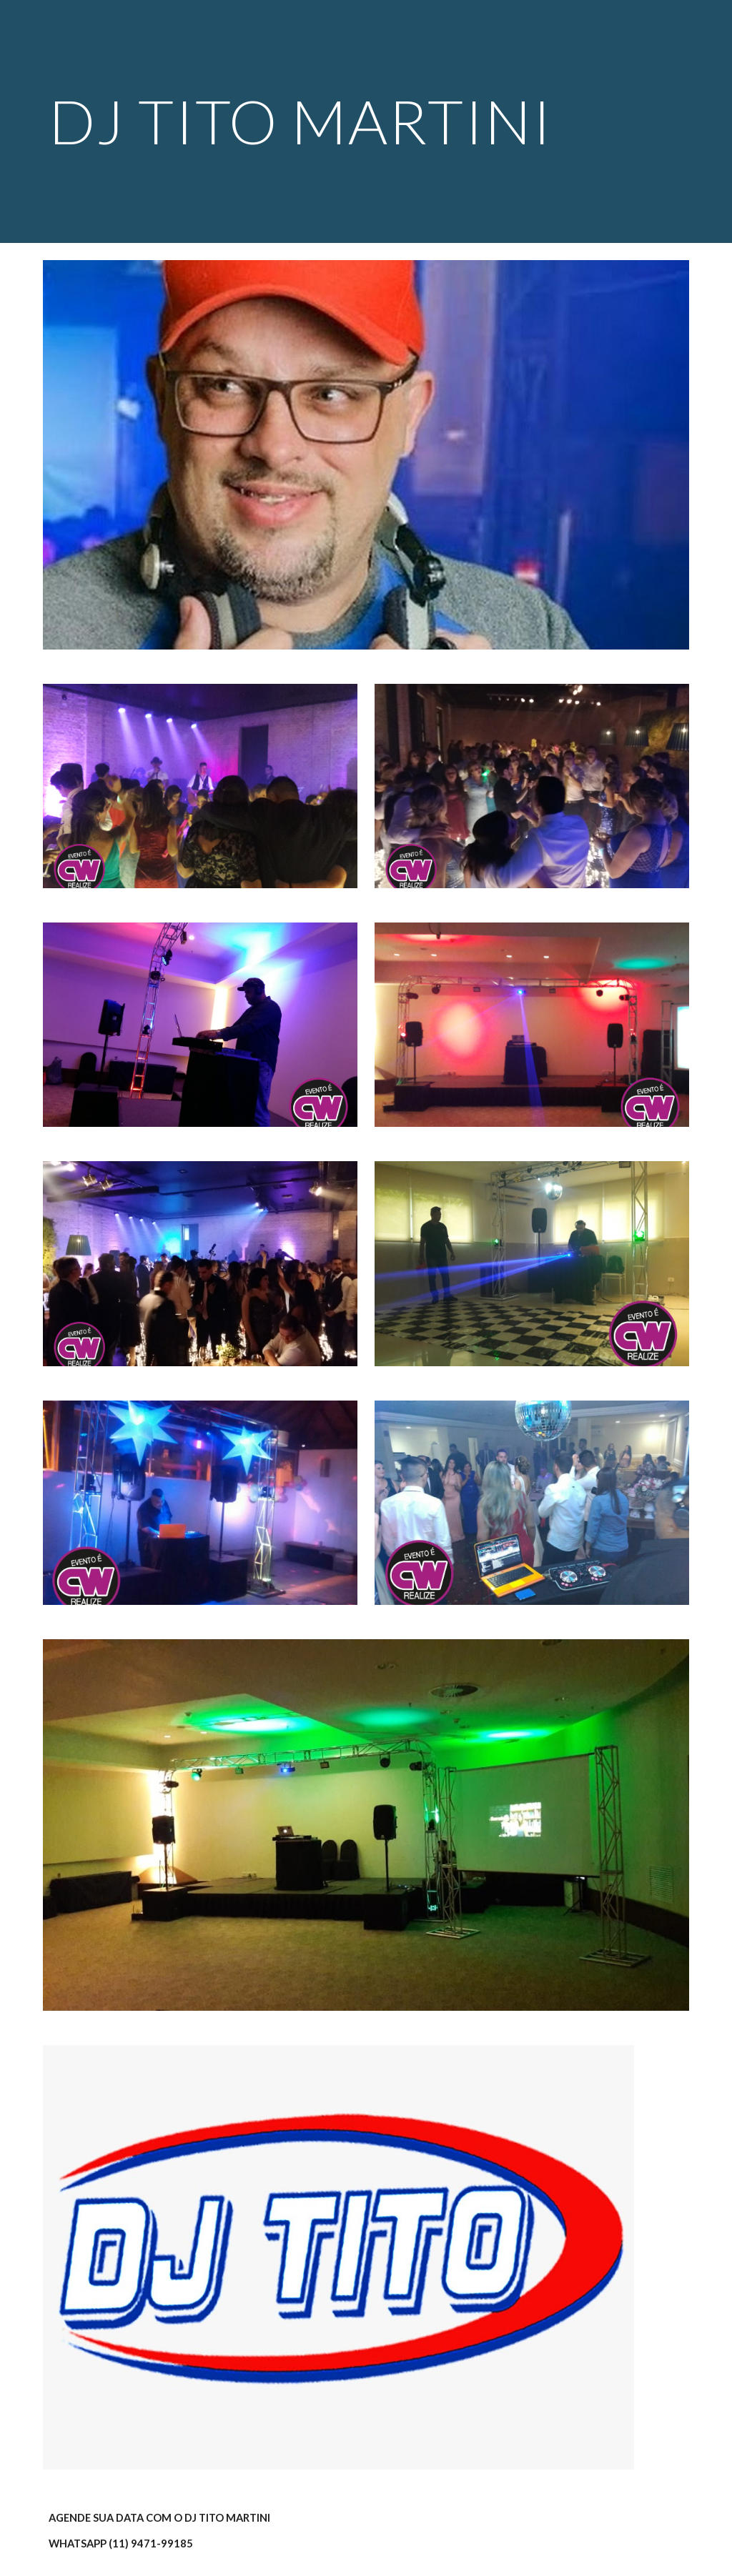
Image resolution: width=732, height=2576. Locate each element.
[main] (311, 121)
